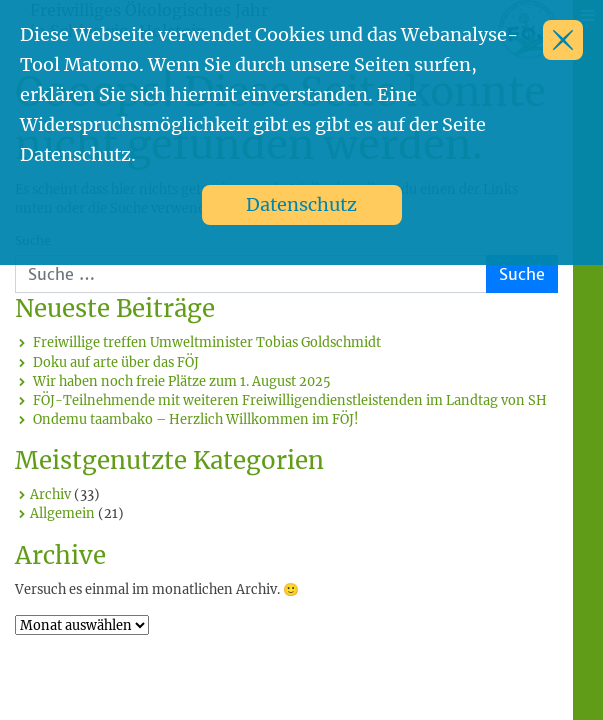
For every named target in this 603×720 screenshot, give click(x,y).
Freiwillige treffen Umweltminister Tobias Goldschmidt (207, 342)
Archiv (50, 494)
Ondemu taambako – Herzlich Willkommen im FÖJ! (196, 419)
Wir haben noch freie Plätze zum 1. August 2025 (182, 381)
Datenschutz (301, 204)
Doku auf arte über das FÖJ (116, 362)
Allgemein (62, 513)
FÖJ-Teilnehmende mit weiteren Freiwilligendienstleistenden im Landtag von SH (290, 400)
